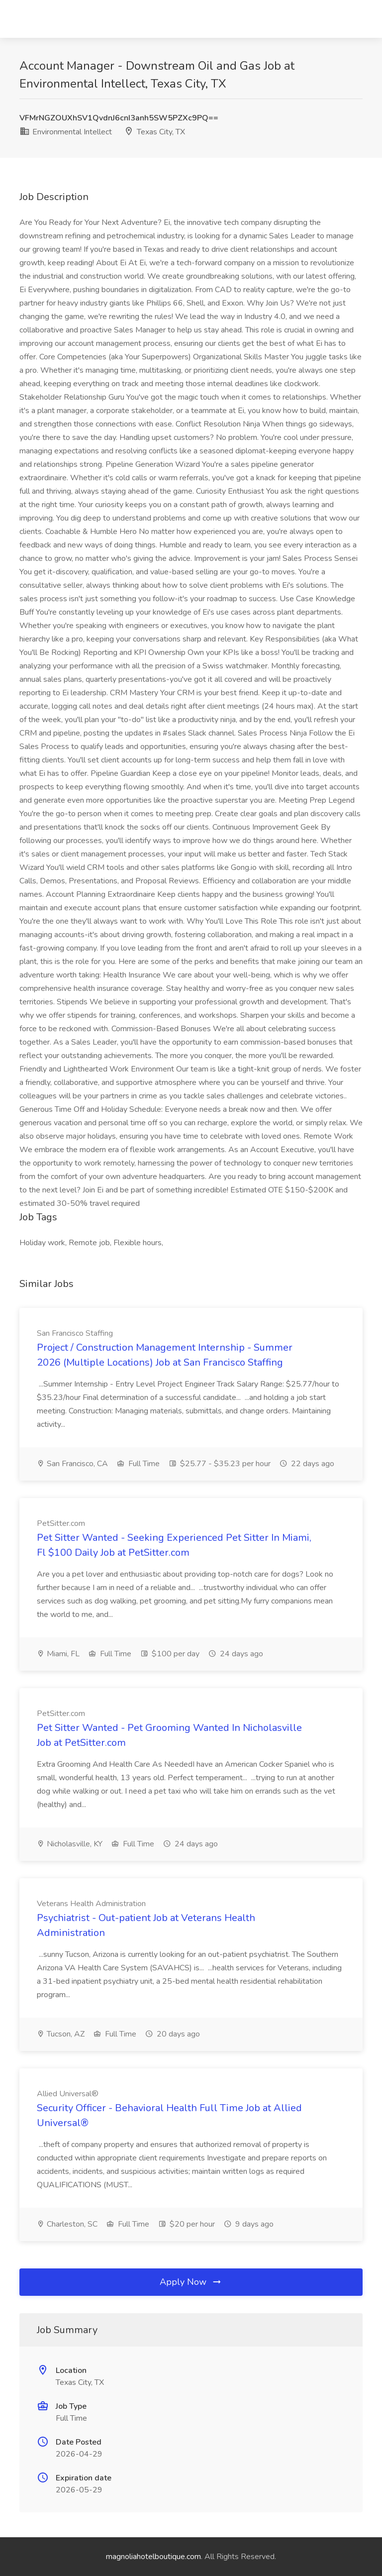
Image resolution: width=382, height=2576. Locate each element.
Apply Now (191, 2282)
